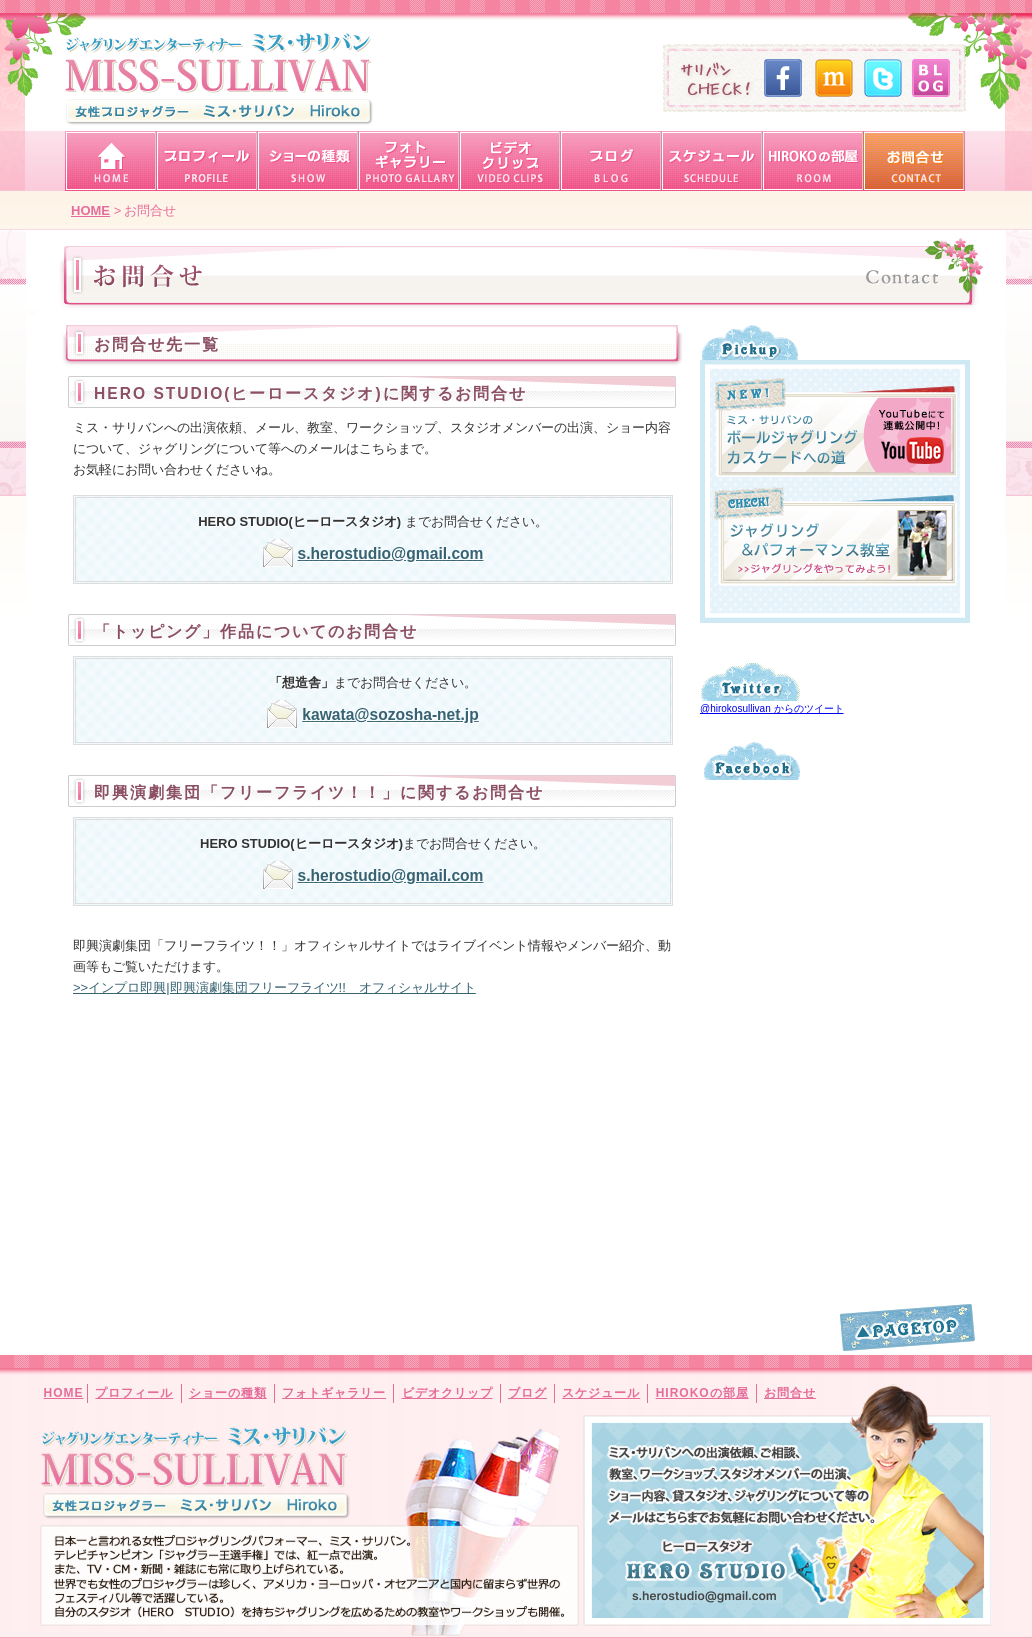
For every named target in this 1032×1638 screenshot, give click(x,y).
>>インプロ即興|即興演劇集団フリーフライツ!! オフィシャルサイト (274, 987)
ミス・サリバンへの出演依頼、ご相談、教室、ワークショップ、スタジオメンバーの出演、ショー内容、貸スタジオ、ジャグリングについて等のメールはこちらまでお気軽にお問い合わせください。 (706, 1570)
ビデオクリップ (447, 1393)
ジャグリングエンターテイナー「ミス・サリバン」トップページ (110, 161)
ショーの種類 (228, 1393)
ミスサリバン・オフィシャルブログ (929, 78)
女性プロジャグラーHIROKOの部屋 (812, 161)
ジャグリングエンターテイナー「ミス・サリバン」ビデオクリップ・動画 (509, 161)
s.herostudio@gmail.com (391, 553)
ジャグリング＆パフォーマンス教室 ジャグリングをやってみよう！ (835, 536)
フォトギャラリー (334, 1393)
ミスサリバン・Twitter (880, 78)
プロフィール (134, 1393)
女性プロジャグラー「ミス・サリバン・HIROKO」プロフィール (206, 161)
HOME (64, 1393)
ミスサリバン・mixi (831, 78)
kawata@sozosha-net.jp (390, 714)
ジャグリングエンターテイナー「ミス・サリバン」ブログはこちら (610, 161)
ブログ (527, 1393)
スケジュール (601, 1393)
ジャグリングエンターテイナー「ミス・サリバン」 (219, 79)
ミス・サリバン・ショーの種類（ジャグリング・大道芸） (307, 161)
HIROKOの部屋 (702, 1393)
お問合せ (790, 1393)
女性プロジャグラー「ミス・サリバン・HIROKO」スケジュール (711, 161)
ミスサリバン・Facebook (782, 78)
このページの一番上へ (907, 1327)
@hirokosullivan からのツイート (772, 708)
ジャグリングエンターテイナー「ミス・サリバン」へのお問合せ (913, 161)
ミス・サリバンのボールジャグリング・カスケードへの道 (835, 427)
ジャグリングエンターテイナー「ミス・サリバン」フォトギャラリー (408, 161)
